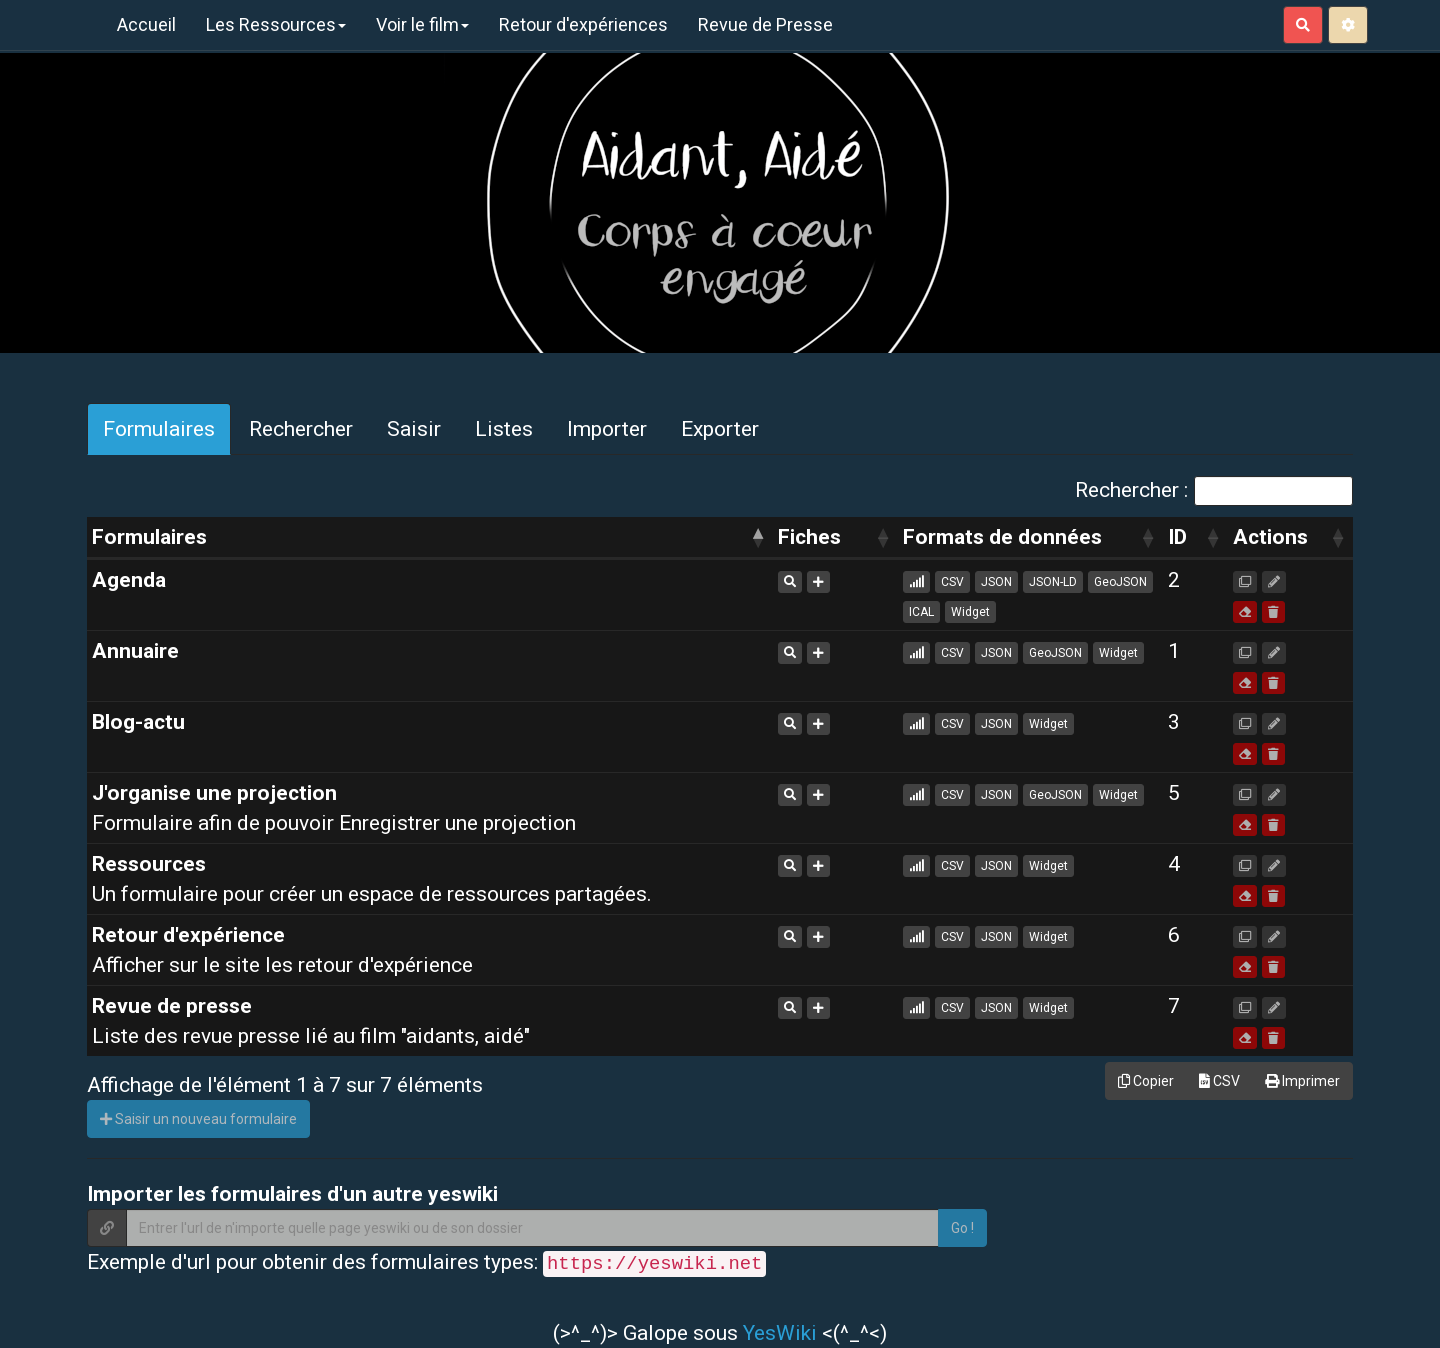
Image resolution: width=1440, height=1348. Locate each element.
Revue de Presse (765, 24)
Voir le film (422, 24)
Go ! (962, 1228)
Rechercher (301, 429)
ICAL (921, 612)
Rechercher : (1214, 491)
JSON (996, 582)
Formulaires (159, 429)
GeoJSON (1120, 582)
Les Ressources (276, 24)
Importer (607, 429)
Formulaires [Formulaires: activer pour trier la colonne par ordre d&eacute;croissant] (149, 537)
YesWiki (780, 1333)
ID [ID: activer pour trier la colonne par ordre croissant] (1177, 537)
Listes (504, 429)
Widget (970, 612)
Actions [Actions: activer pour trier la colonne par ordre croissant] (1270, 537)
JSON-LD (1053, 582)
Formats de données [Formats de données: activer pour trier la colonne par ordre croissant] (1002, 537)
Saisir (414, 429)
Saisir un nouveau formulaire (198, 1119)
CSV (952, 582)
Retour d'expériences (583, 24)
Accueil (146, 24)
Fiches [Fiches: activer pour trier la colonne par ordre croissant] (809, 537)
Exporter (720, 429)
